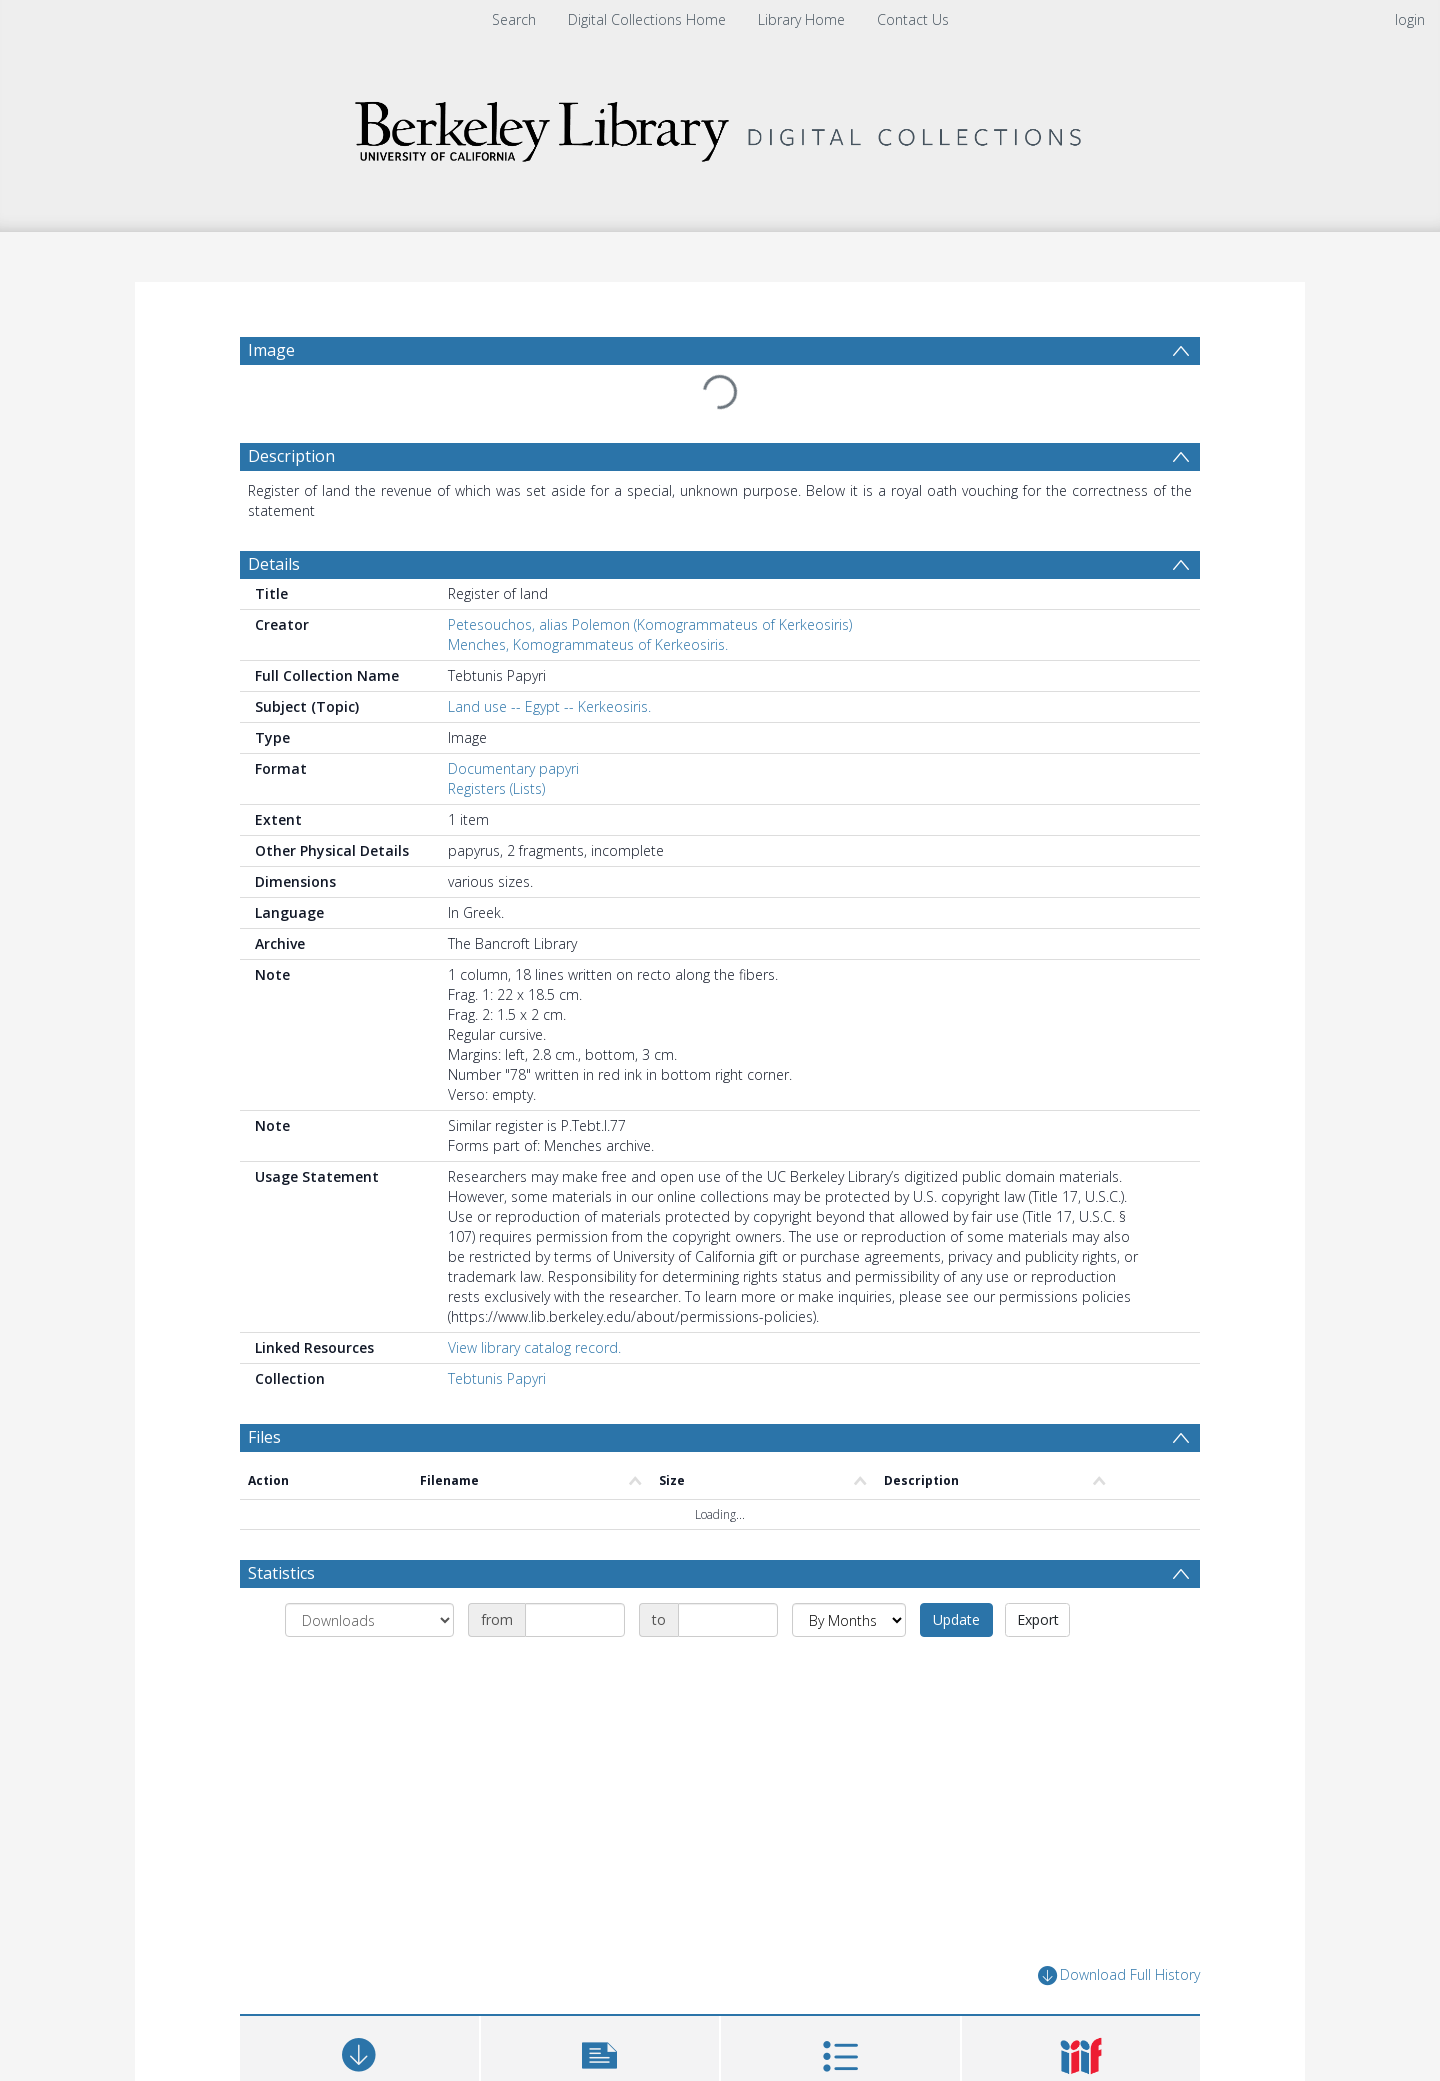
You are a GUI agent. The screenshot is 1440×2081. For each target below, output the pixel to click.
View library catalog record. (534, 1347)
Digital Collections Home (647, 19)
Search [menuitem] (514, 19)
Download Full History (1119, 1975)
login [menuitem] (1410, 19)
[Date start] (575, 1620)
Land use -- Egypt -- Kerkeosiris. (549, 706)
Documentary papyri (513, 768)
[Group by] (369, 1620)
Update (956, 1619)
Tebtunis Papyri (497, 1378)
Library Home (801, 19)
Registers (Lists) (496, 788)
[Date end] (728, 1620)
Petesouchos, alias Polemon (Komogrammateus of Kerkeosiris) (650, 624)
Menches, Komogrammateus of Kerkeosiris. (588, 644)
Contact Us (913, 19)
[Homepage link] (720, 126)
